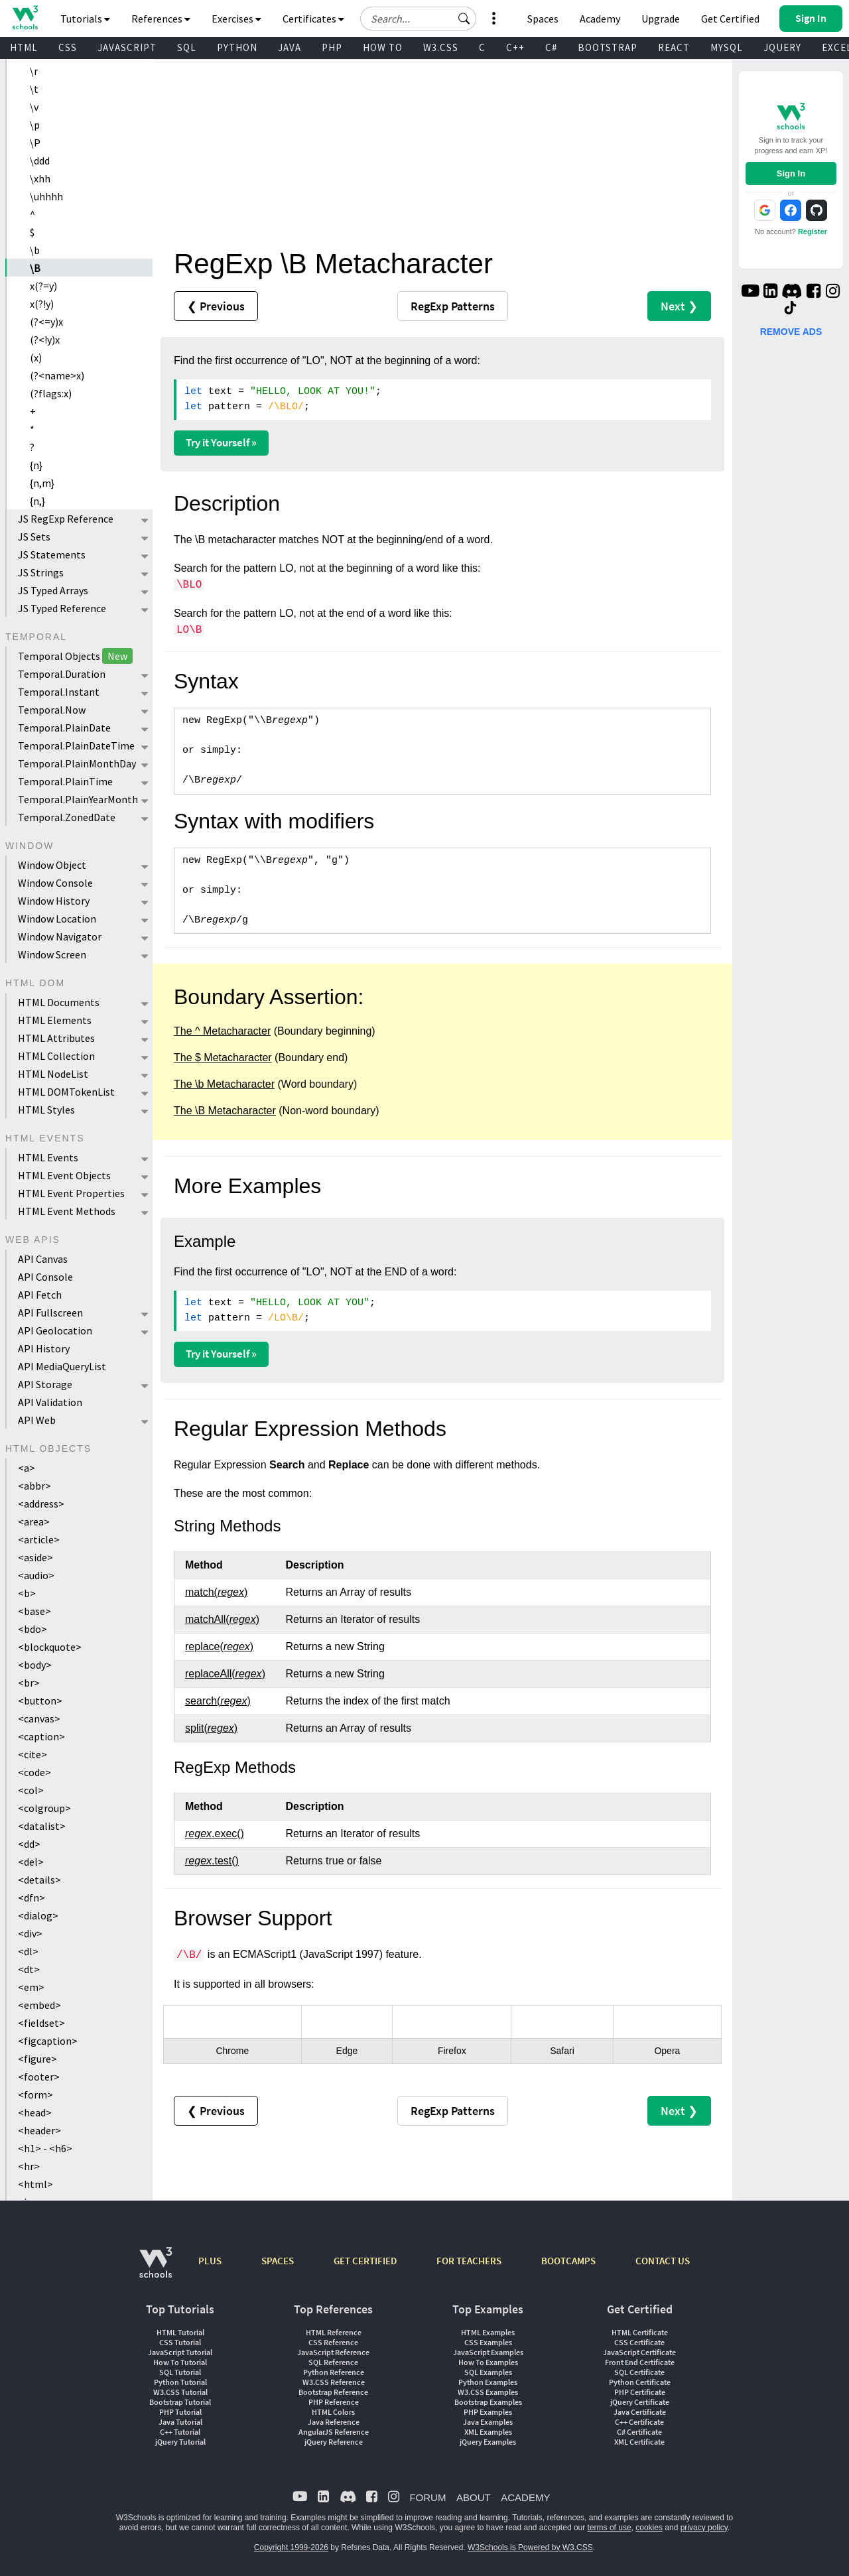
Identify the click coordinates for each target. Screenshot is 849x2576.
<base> (34, 1611)
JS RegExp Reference (65, 518)
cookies (649, 2527)
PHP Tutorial (180, 2412)
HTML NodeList (53, 1073)
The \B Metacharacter (225, 1110)
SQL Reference (333, 2362)
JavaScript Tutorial (180, 2352)
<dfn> (31, 1897)
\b (35, 250)
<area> (34, 1521)
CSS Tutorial (180, 2342)
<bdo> (32, 1629)
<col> (31, 1790)
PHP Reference (333, 2402)
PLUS (210, 2260)
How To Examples (488, 2362)
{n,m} (42, 482)
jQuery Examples (488, 2442)
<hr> (29, 2166)
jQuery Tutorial (180, 2442)
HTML (24, 47)
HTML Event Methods (66, 1211)
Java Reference (333, 2422)
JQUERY (782, 47)
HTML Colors (333, 2412)
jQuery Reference (333, 2442)
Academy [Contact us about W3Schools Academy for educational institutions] (600, 18)
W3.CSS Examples (488, 2392)
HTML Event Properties (71, 1193)
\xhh (40, 178)
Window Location (57, 918)
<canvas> (39, 1718)
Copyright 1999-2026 (291, 2547)
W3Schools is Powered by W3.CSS (530, 2547)
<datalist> (42, 1826)
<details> (39, 1879)
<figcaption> (48, 2040)
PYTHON (237, 47)
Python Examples (487, 2382)
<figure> (37, 2058)
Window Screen (52, 954)
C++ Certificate (639, 2422)
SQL (186, 47)
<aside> (35, 1557)
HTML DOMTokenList (66, 1091)
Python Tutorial (180, 2382)
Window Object (52, 864)
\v (34, 106)
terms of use (609, 2527)
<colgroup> (44, 1808)
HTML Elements (55, 1020)
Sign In (791, 173)
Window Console (55, 882)
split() (211, 1728)
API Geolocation (55, 1330)
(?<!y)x (45, 339)
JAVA (289, 47)
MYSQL (726, 47)
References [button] (160, 18)
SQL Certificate (639, 2372)
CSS (67, 47)
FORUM (427, 2497)
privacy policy (704, 2527)
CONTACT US (662, 2260)
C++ (515, 47)
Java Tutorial (180, 2422)
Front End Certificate (640, 2362)
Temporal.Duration (61, 673)
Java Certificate (640, 2412)
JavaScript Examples (488, 2352)
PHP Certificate (639, 2392)
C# (551, 47)
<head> (35, 2112)
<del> (31, 1861)
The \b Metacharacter (224, 1084)
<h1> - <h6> (45, 2148)
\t (34, 89)
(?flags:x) (51, 393)
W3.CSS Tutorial (180, 2392)
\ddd (40, 160)
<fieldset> (41, 2022)
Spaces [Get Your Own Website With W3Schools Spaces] (542, 18)
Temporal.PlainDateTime (76, 745)
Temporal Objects (75, 656)
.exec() (214, 1833)
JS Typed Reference (62, 608)
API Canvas (43, 1258)
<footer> (39, 2076)
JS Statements (52, 554)
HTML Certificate (640, 2332)
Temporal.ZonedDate (66, 817)
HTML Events (48, 1157)
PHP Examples (488, 2412)
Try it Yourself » (221, 442)
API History (44, 1348)
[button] (464, 18)
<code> (34, 1772)
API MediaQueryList (62, 1366)
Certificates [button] (313, 18)
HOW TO (383, 47)
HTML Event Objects (64, 1175)
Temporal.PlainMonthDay (77, 763)
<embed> (39, 2005)
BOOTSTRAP (607, 47)
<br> (29, 1682)
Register (812, 231)
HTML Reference (333, 2332)
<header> (39, 2130)
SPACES (277, 2260)
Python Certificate (640, 2382)
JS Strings (41, 572)
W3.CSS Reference (333, 2382)
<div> (30, 1933)
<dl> (28, 1951)
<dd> (29, 1843)
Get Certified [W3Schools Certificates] (730, 18)
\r (34, 71)
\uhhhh (46, 196)
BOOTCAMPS (568, 2260)
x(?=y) (43, 285)
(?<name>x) (57, 375)
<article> (39, 1539)
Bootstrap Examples (488, 2402)
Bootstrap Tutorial (180, 2402)
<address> (41, 1503)
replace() (219, 1646)
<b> (27, 1593)
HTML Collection (56, 1056)
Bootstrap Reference (333, 2392)
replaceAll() (225, 1673)
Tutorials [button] (85, 18)
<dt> (29, 1969)
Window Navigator (59, 936)
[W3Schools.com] (155, 2269)
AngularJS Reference (333, 2432)
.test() (212, 1860)
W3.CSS (440, 47)
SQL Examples (488, 2372)
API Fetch (40, 1294)
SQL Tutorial (180, 2372)
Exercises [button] (236, 18)
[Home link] (25, 17)
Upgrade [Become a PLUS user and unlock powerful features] (660, 18)
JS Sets (34, 536)
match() (216, 1592)
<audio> (36, 1575)
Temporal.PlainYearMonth (78, 799)
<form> (35, 2094)
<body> (35, 1664)
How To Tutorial (180, 2362)
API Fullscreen (50, 1312)
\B (35, 268)
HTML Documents (58, 1002)
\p (35, 124)
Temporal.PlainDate (64, 727)
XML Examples (488, 2432)
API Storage (45, 1384)
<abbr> (34, 1485)
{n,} (37, 500)
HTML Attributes (56, 1038)
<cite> (32, 1754)
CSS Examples (488, 2342)
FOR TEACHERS (468, 2260)
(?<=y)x (46, 321)
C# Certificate (639, 2432)
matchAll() (222, 1619)
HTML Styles (46, 1109)
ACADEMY (525, 2497)
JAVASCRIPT (127, 47)
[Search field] (418, 19)
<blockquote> (50, 1646)
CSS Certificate (639, 2342)
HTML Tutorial (180, 2332)
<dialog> (38, 1915)
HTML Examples (488, 2332)
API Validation (50, 1402)
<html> (35, 2184)
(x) (36, 357)
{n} (36, 465)
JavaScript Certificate (639, 2352)
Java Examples (488, 2422)
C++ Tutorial (180, 2432)
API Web (37, 1420)
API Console (45, 1276)
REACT (674, 47)
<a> (26, 1467)
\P (35, 142)
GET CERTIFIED (365, 2260)
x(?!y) (42, 303)
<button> (40, 1700)
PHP (332, 47)
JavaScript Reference (333, 2352)
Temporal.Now (52, 709)
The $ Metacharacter (223, 1057)
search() (218, 1701)
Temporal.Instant (58, 691)
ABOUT (473, 2497)
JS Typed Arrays (53, 590)
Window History (54, 900)
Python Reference (333, 2372)
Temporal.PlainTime (65, 781)
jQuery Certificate (639, 2402)
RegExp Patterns (453, 306)
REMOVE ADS (791, 331)
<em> (31, 1987)
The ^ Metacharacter (222, 1031)
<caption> (41, 1736)
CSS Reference (333, 2342)
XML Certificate (639, 2442)
